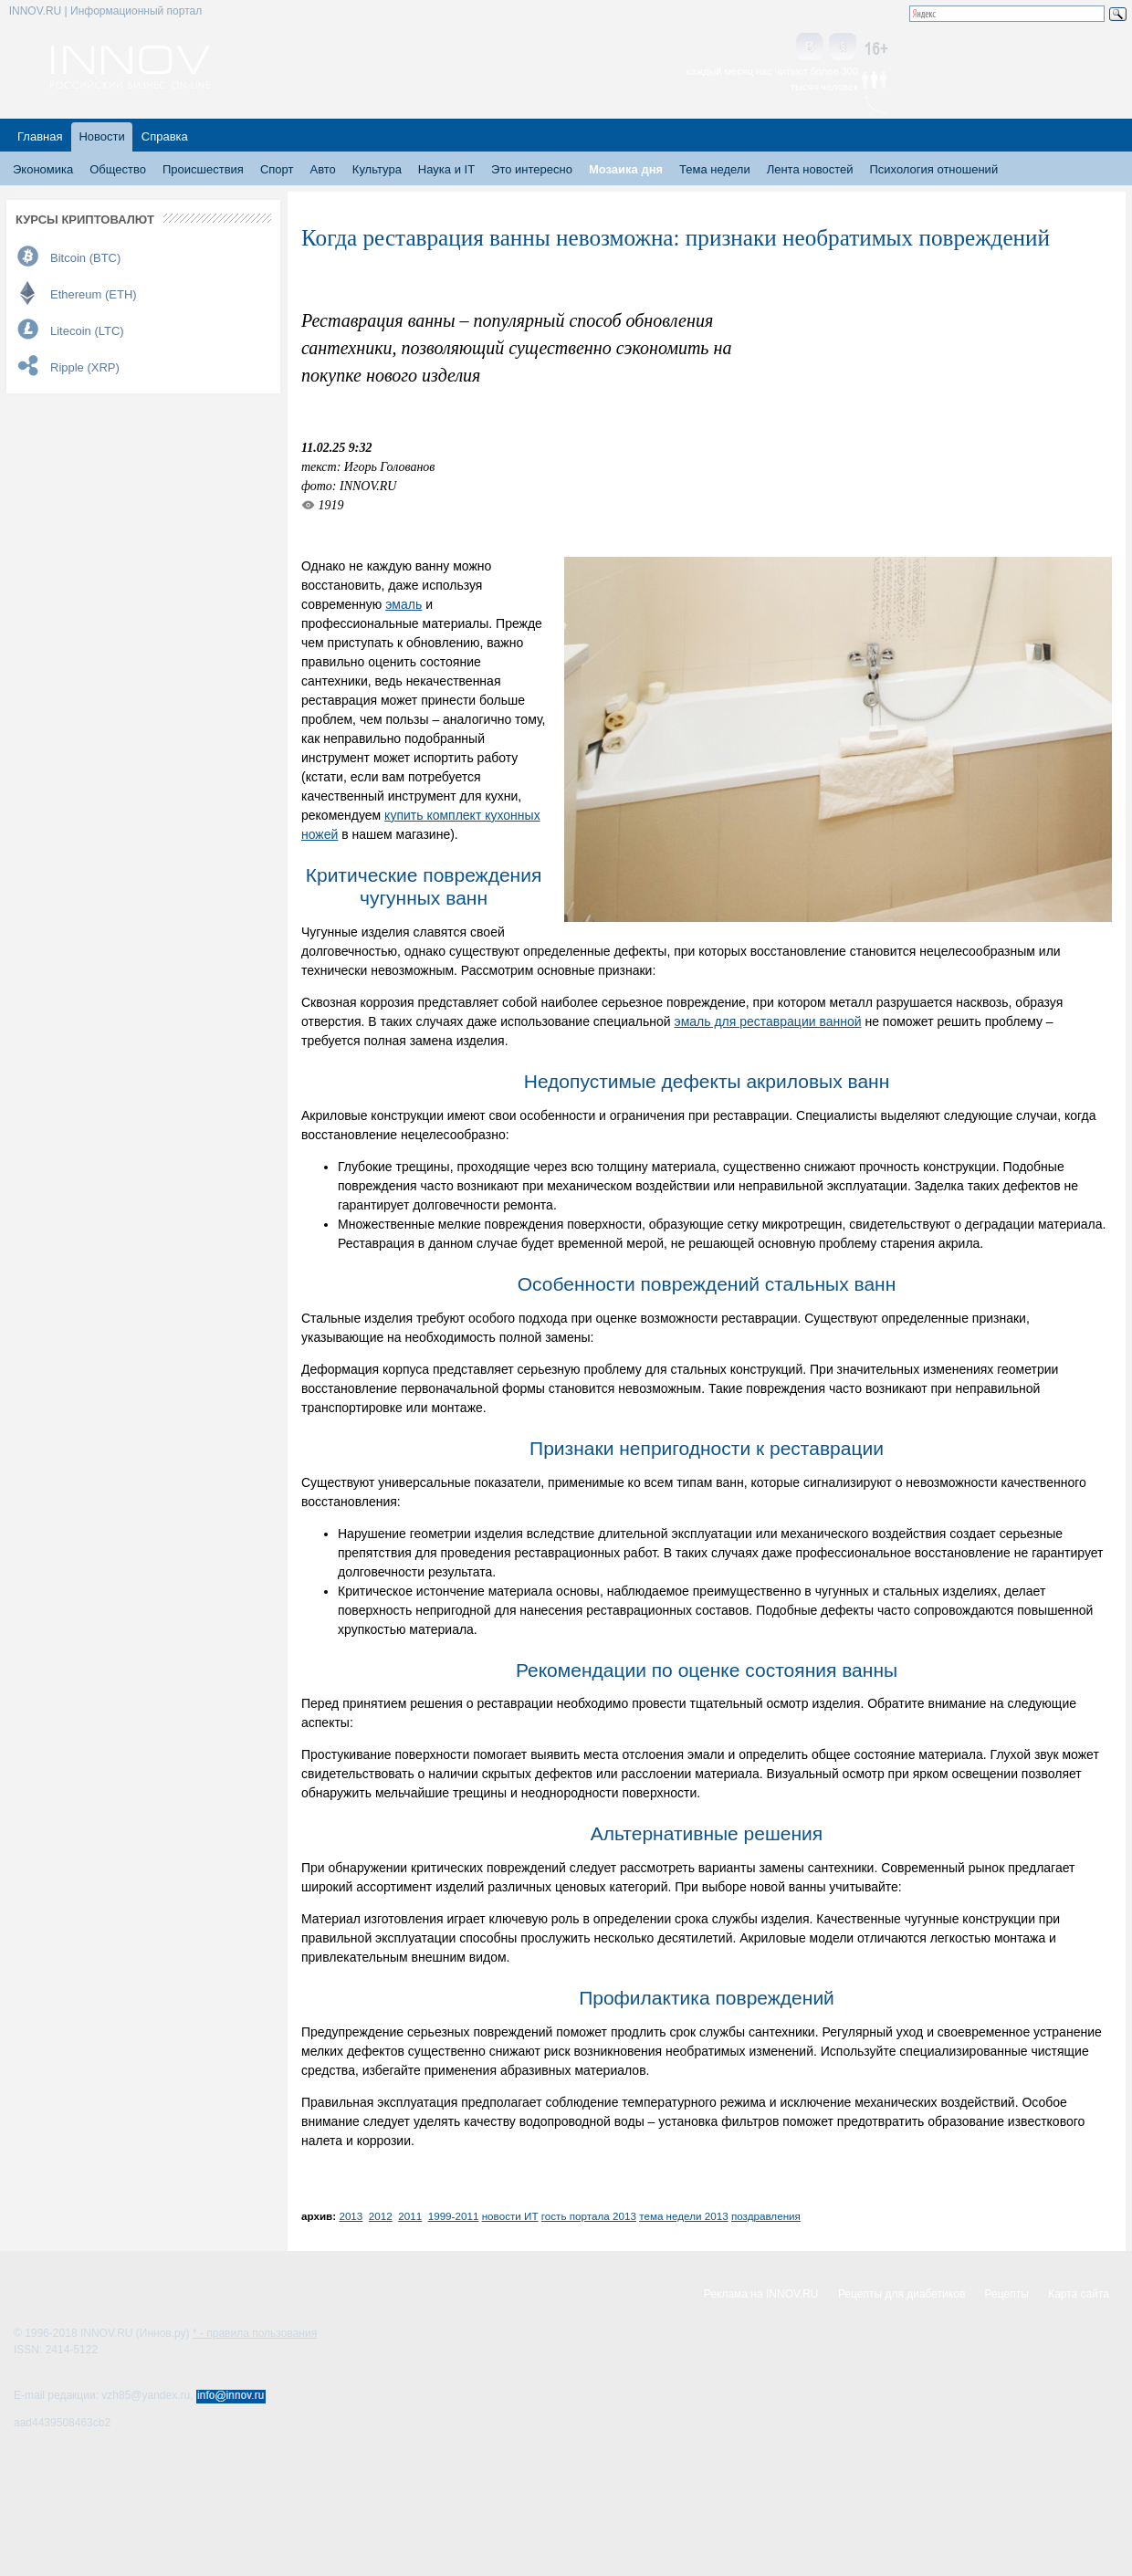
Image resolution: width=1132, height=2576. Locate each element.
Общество (117, 169)
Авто (322, 169)
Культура (377, 169)
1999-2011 (453, 2216)
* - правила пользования (255, 2333)
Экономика (43, 169)
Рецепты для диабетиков (901, 2294)
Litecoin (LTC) (87, 331)
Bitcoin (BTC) (85, 258)
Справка (165, 136)
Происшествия (203, 169)
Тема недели (714, 169)
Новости (101, 136)
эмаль (403, 604)
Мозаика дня (626, 169)
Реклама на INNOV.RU (761, 2294)
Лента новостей (810, 169)
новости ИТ (510, 2216)
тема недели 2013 (683, 2216)
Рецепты (1007, 2294)
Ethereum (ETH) (93, 294)
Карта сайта (1078, 2294)
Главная (39, 136)
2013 (350, 2216)
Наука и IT (446, 169)
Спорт (277, 169)
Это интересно (531, 169)
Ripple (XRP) (85, 367)
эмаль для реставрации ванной (768, 1021)
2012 (381, 2216)
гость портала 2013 (588, 2216)
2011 (410, 2216)
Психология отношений (933, 169)
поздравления (766, 2216)
